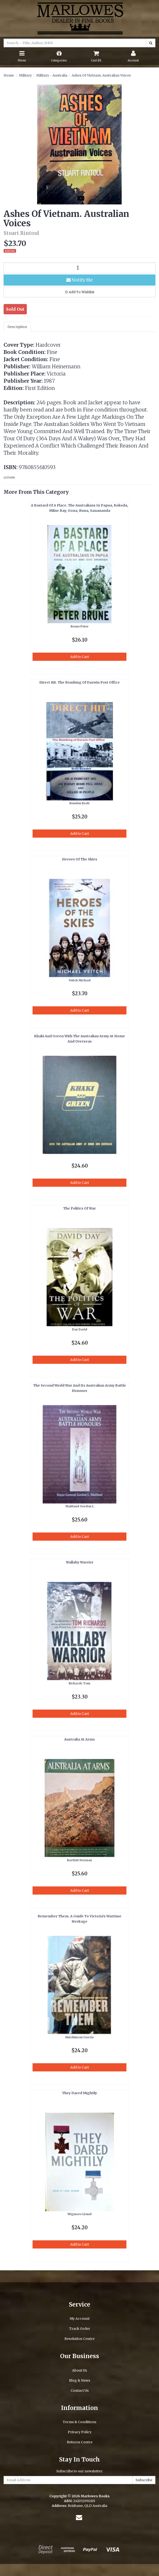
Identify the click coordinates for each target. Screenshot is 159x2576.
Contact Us (80, 2390)
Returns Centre (79, 2442)
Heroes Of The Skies (79, 859)
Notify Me (79, 280)
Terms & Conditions (79, 2422)
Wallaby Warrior (79, 1562)
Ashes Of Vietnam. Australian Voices (101, 75)
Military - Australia (51, 75)
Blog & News (79, 2380)
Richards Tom (79, 1683)
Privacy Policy (79, 2432)
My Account (80, 2318)
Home (9, 75)
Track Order (79, 2328)
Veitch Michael (80, 980)
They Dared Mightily (79, 2093)
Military (25, 75)
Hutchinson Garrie (79, 2037)
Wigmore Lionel (79, 2214)
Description (17, 327)
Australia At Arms (79, 1739)
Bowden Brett (79, 803)
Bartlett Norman (79, 1860)
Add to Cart (79, 657)
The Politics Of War (79, 1208)
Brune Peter (80, 626)
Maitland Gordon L (79, 1506)
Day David (79, 1329)
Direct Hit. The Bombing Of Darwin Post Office (79, 682)
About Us (79, 2370)
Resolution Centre (79, 2339)
